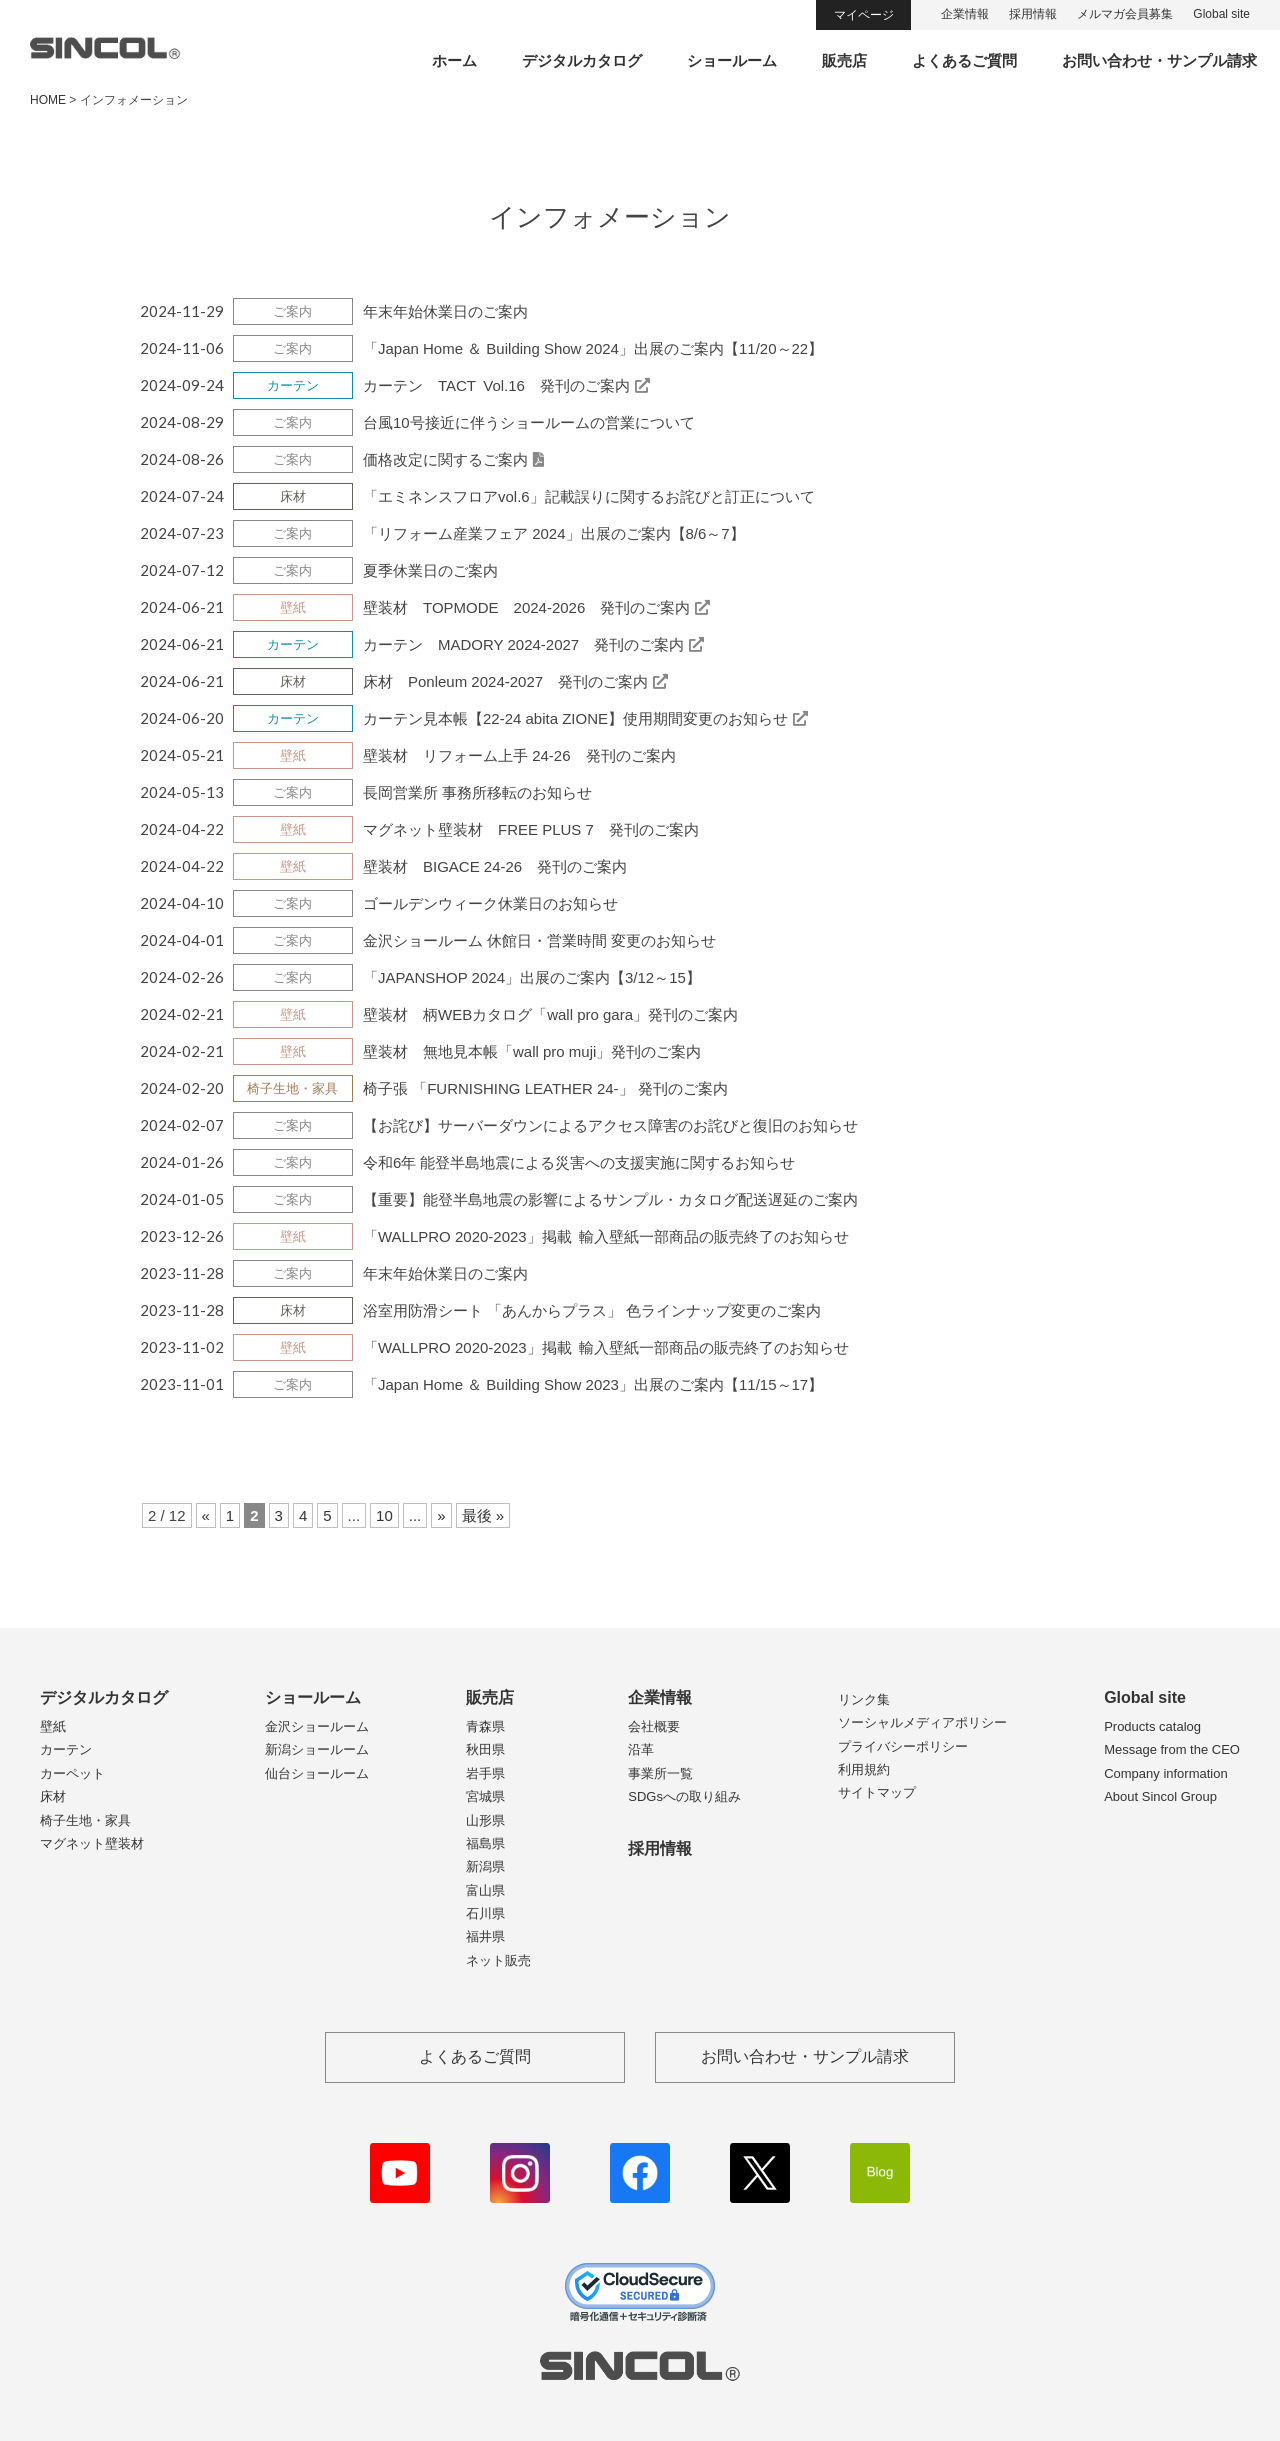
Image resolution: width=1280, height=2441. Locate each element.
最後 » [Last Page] (483, 1515)
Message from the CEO (1172, 1749)
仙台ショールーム (317, 1773)
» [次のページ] (441, 1515)
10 (384, 1515)
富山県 (485, 1890)
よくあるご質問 (964, 60)
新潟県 (485, 1866)
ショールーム (732, 60)
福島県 (485, 1843)
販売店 (844, 60)
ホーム (454, 60)
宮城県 (485, 1796)
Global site (1221, 14)
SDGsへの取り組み (684, 1796)
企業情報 (965, 14)
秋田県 (485, 1749)
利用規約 (864, 1769)
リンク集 (864, 1699)
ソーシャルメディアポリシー (922, 1722)
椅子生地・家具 (85, 1820)
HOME (48, 100)
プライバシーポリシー (903, 1746)
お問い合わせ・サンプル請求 (1159, 60)
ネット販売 (498, 1960)
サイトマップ (877, 1792)
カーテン (66, 1749)
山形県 (485, 1820)
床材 (53, 1796)
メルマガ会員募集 (1125, 14)
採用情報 (1033, 14)
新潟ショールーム (317, 1749)
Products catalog (1152, 1726)
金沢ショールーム (317, 1726)
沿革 (641, 1749)
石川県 (485, 1913)
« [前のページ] (206, 1515)
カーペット (72, 1773)
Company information (1166, 1773)
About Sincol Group (1160, 1796)
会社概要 (654, 1726)
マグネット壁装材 (92, 1843)
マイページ (864, 15)
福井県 (485, 1936)
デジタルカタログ (582, 60)
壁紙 (53, 1726)
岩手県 (485, 1773)
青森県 (485, 1726)
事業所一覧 (660, 1773)
